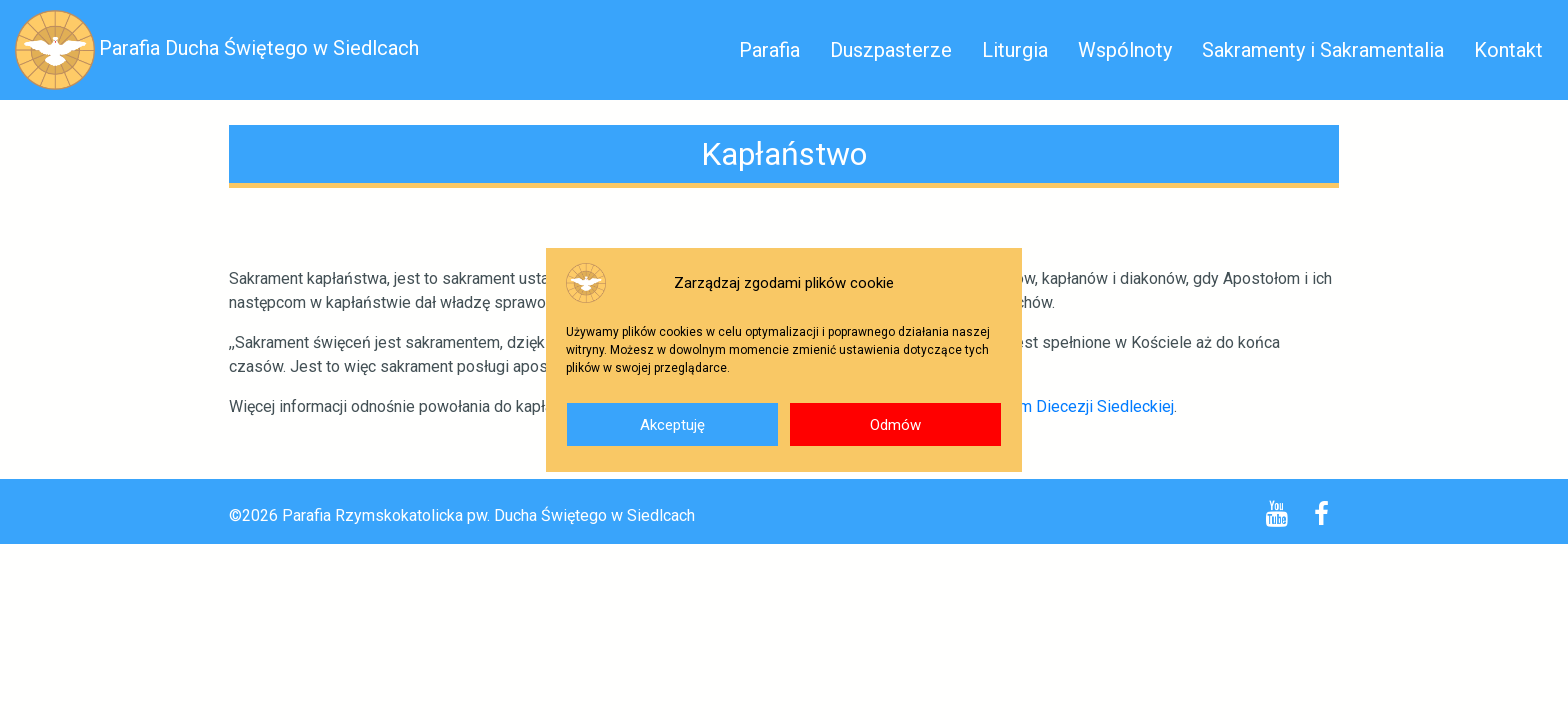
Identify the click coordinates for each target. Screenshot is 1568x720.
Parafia (769, 50)
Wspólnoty (1125, 50)
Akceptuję (672, 425)
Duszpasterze (891, 50)
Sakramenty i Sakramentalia (1323, 50)
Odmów (895, 425)
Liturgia (1015, 50)
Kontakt (1508, 50)
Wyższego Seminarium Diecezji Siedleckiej (1022, 406)
